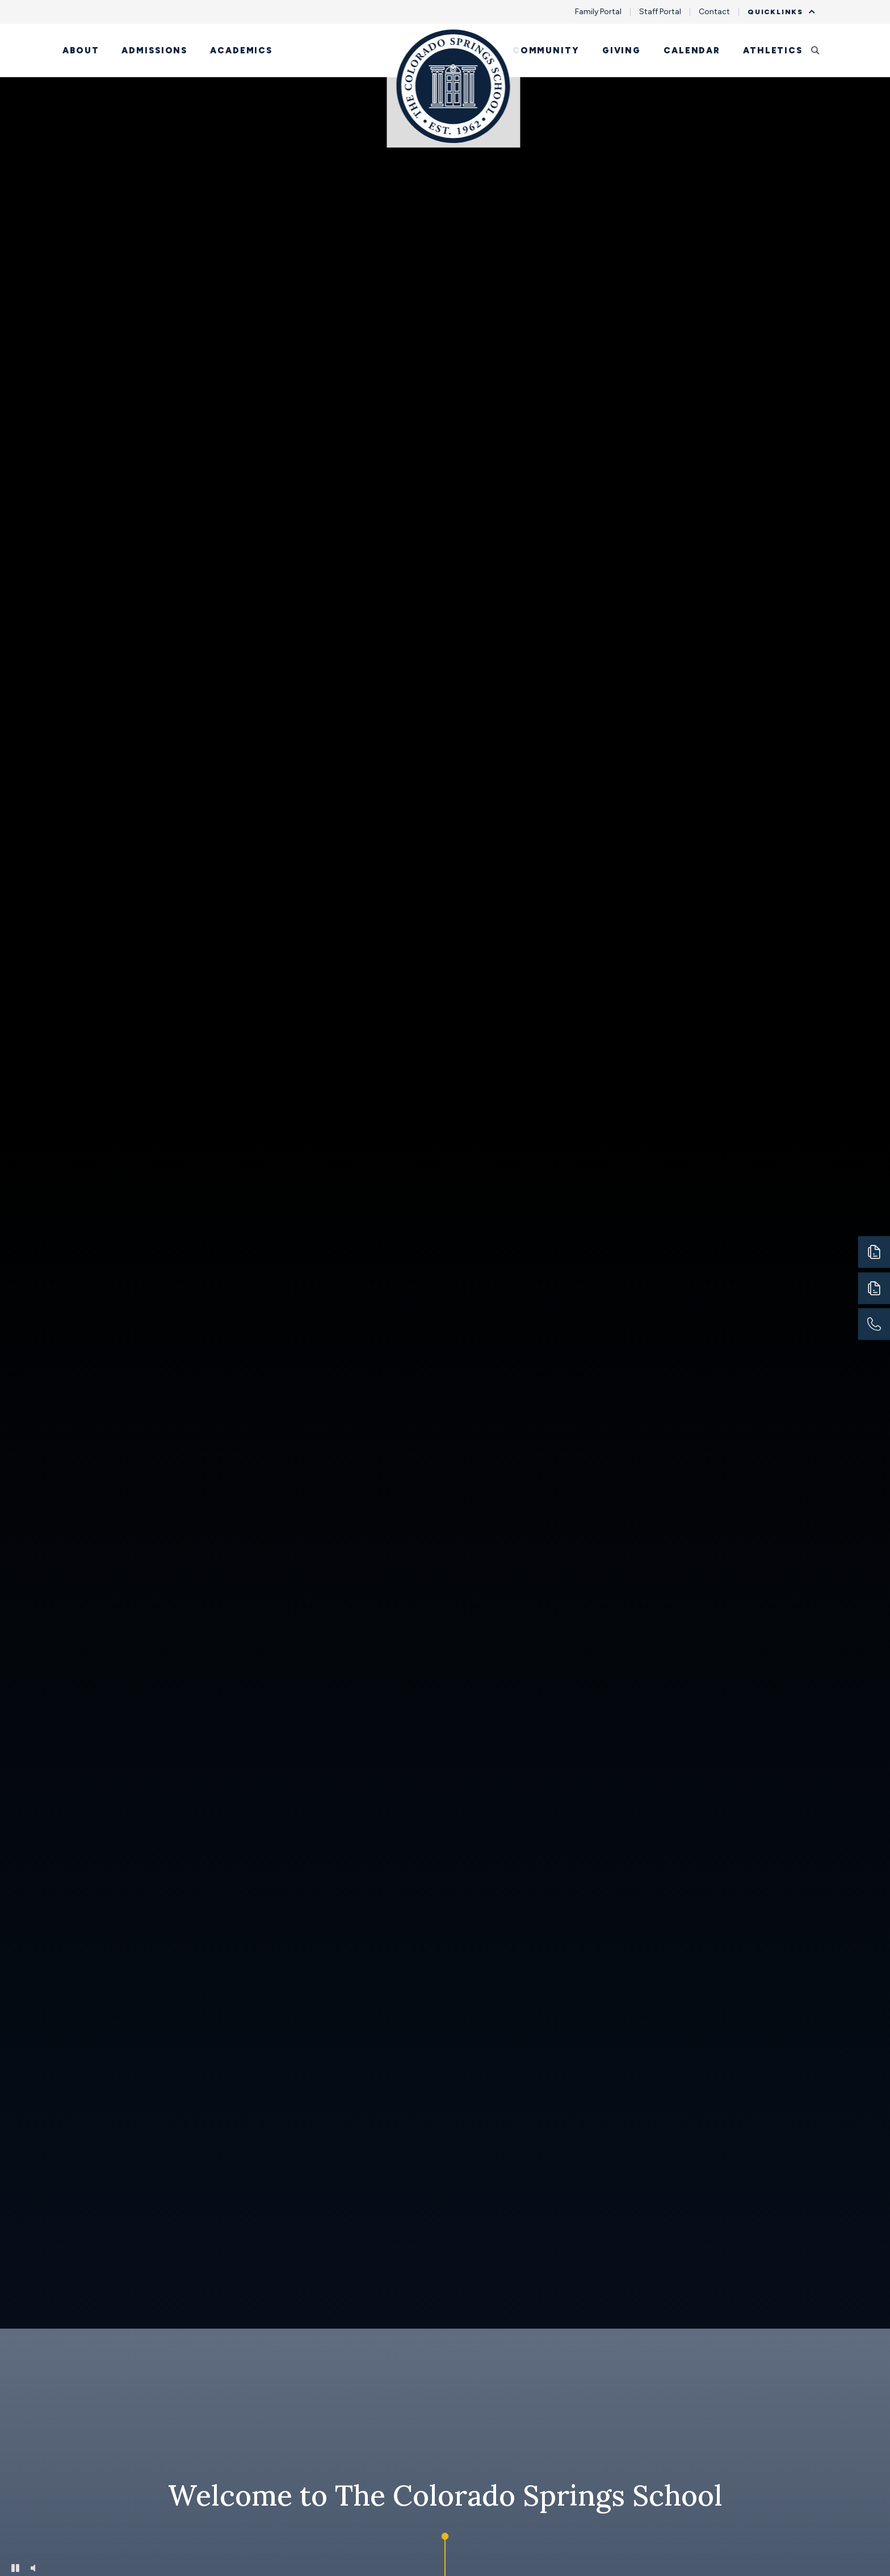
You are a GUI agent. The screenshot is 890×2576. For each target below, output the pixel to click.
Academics (241, 50)
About (80, 50)
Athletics (773, 50)
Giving (621, 50)
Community (546, 50)
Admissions (154, 50)
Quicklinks (778, 12)
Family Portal (598, 12)
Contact (714, 12)
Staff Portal (660, 12)
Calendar (692, 50)
